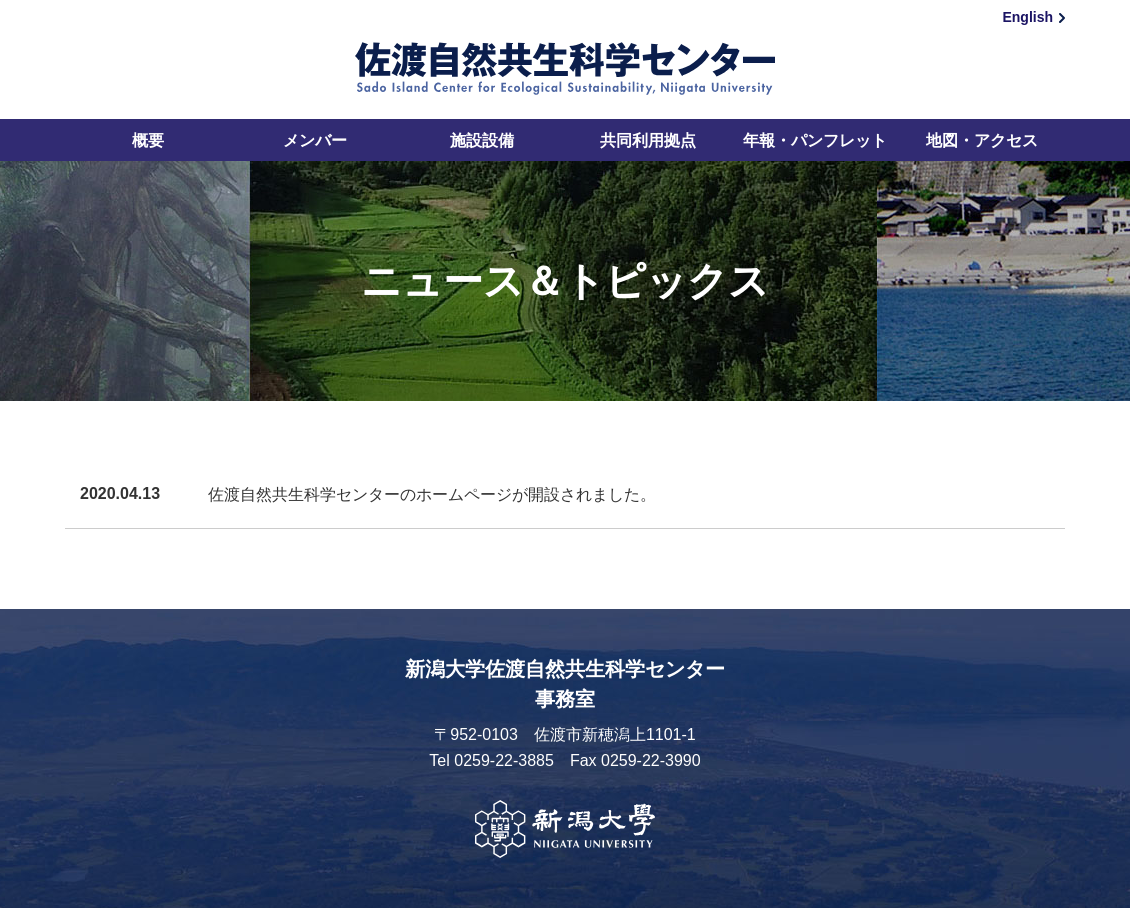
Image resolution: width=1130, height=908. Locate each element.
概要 (148, 140)
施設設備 (482, 140)
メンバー (315, 140)
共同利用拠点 (648, 140)
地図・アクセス (982, 140)
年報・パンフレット (815, 140)
